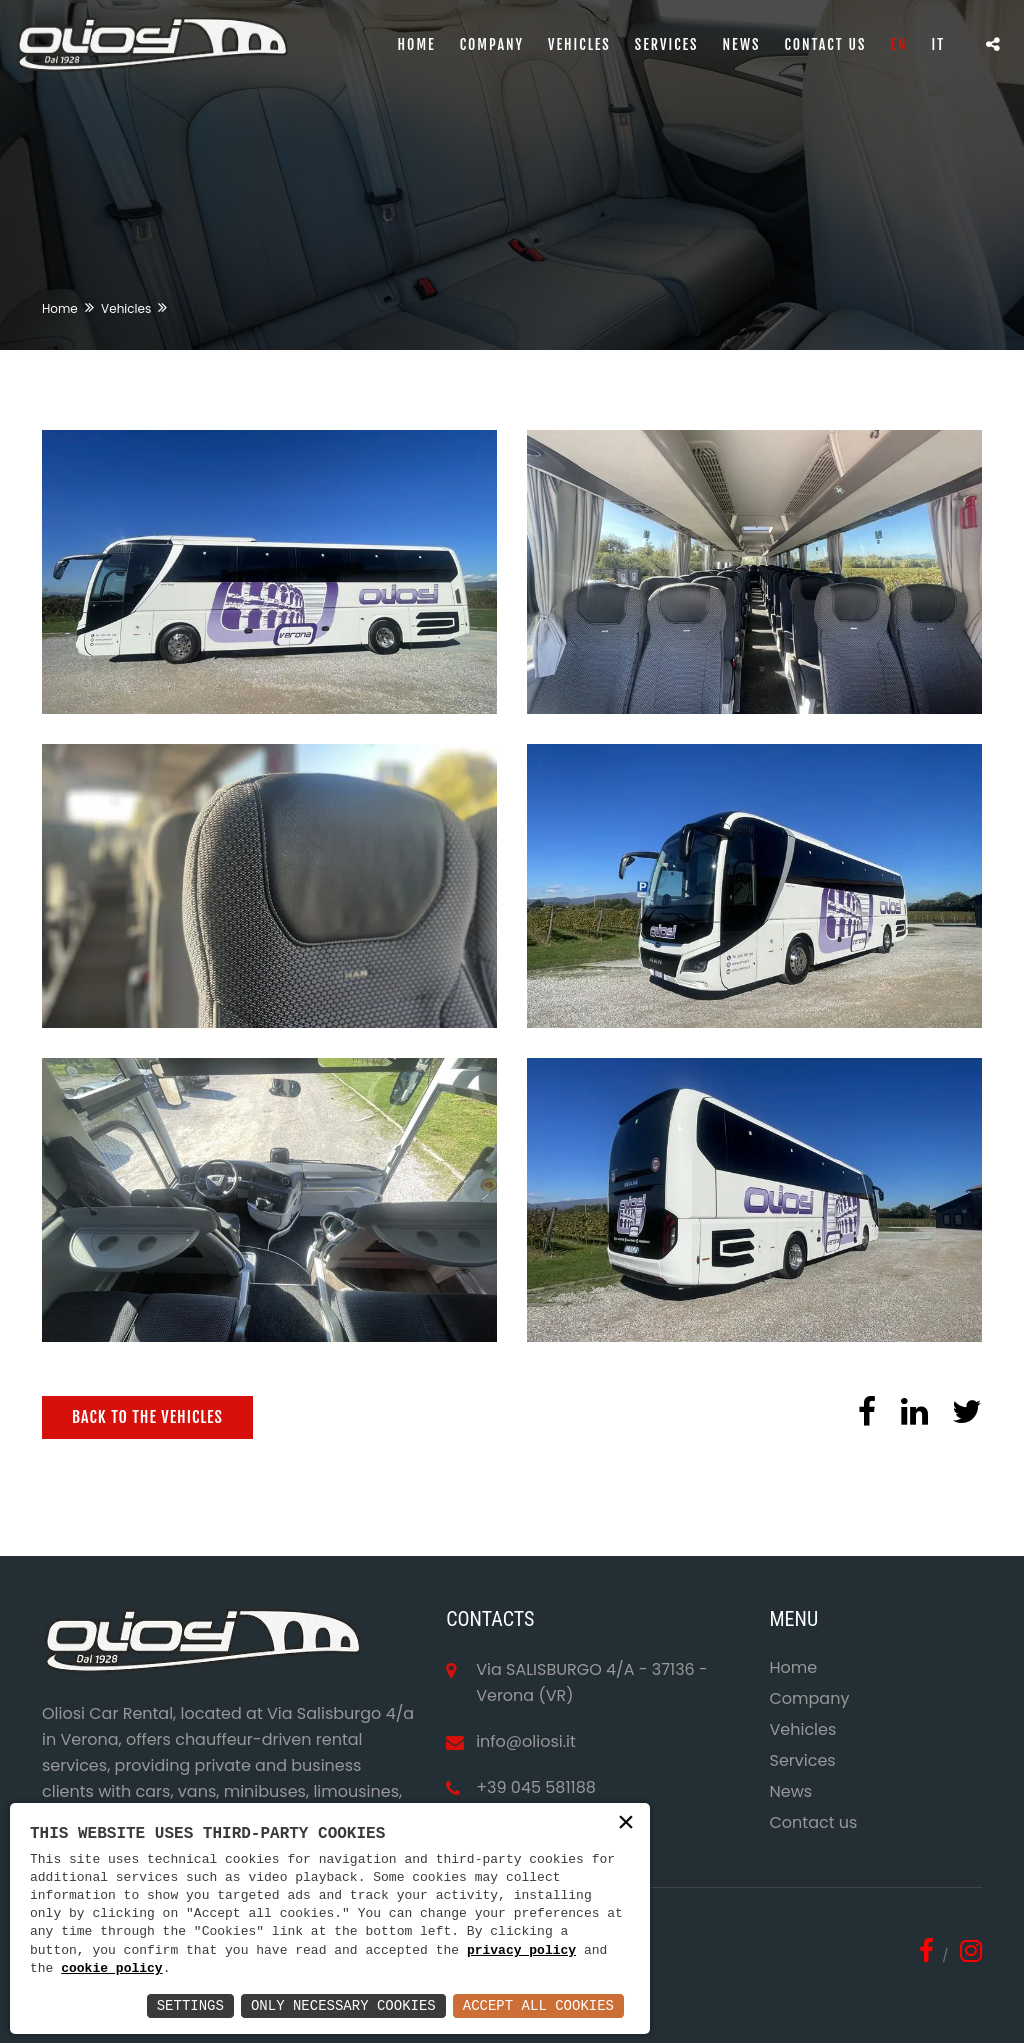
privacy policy (521, 1951)
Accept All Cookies (538, 2005)
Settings (190, 2005)
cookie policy (111, 1969)
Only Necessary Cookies (343, 2005)
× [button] (626, 1823)
